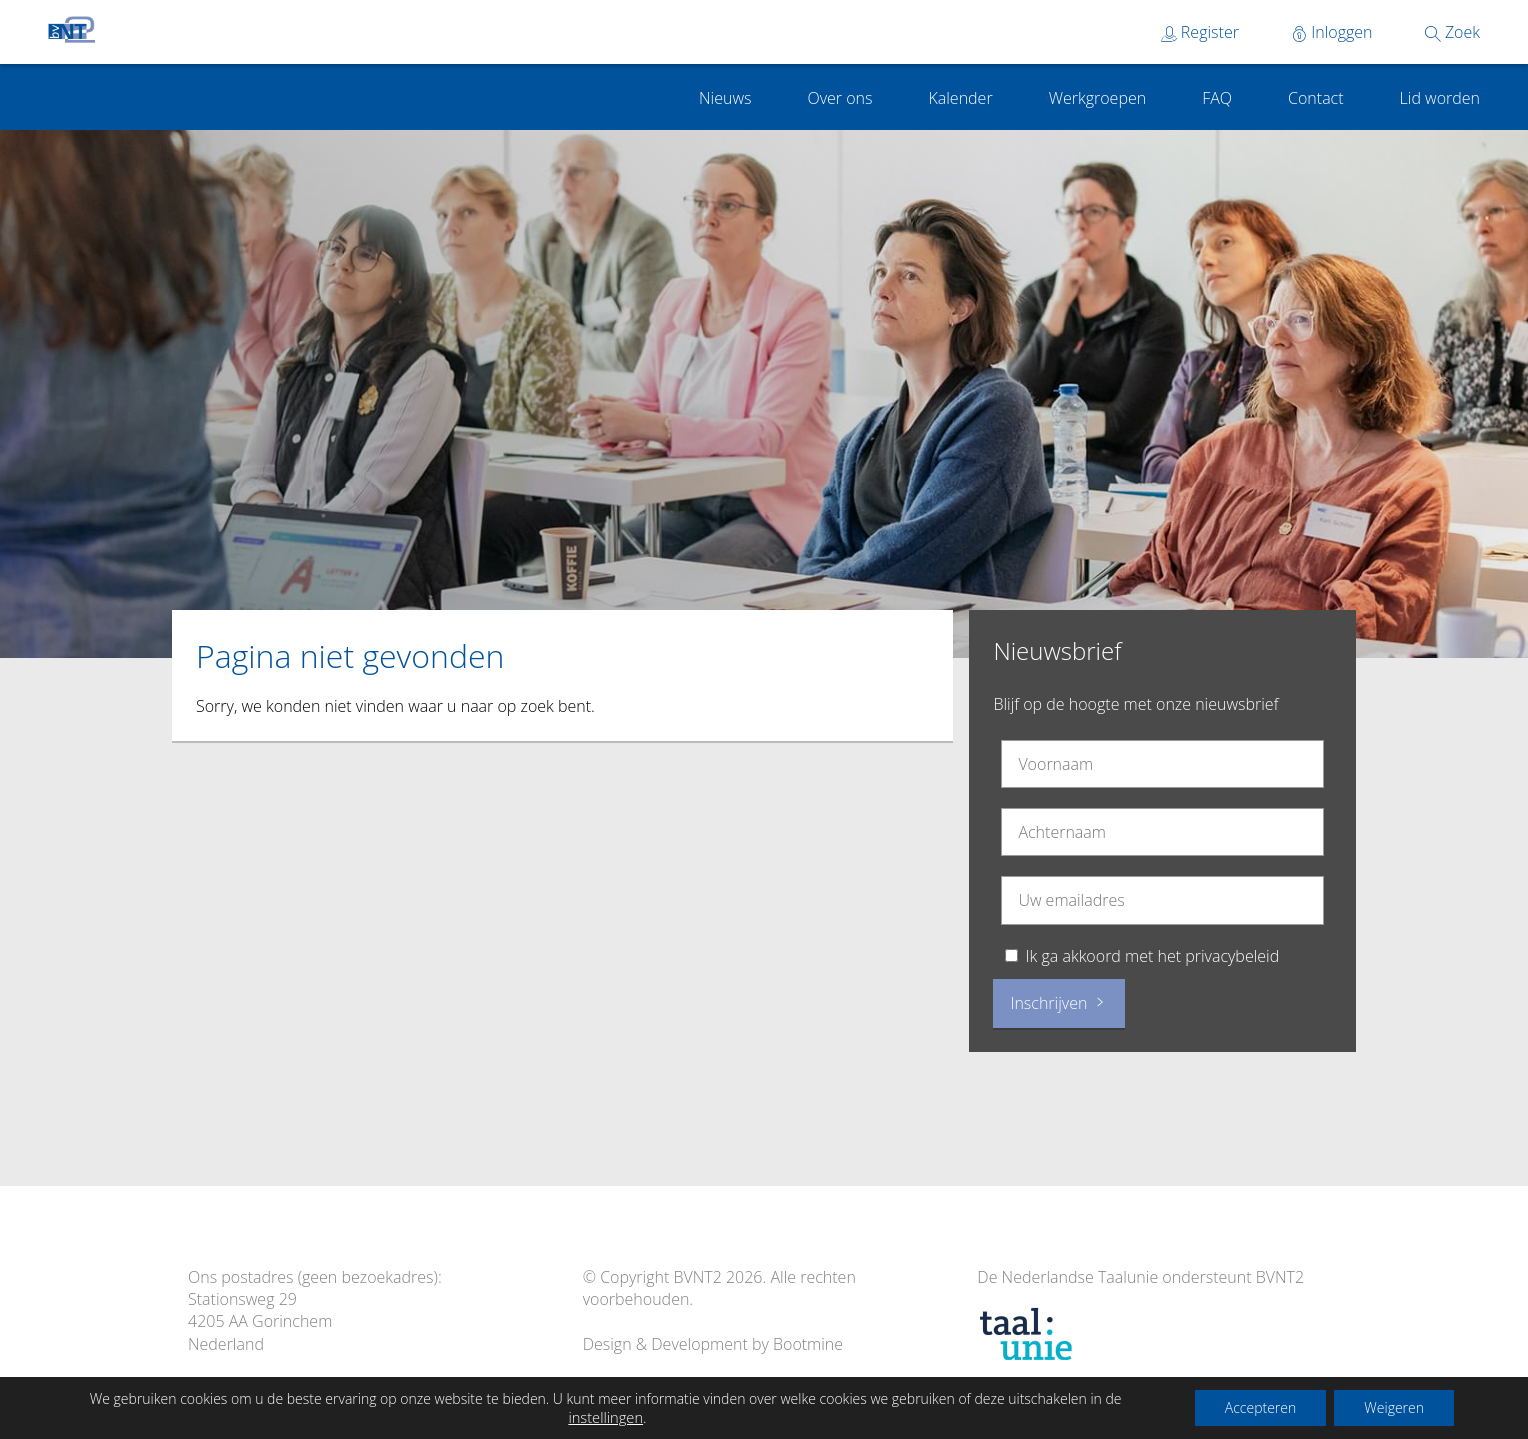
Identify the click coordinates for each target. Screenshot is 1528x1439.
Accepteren (1261, 1407)
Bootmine (808, 1344)
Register (1200, 32)
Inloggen (1332, 32)
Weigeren (1394, 1407)
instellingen (605, 1417)
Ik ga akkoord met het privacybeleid (1153, 956)
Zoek (1452, 32)
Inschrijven (1058, 1003)
